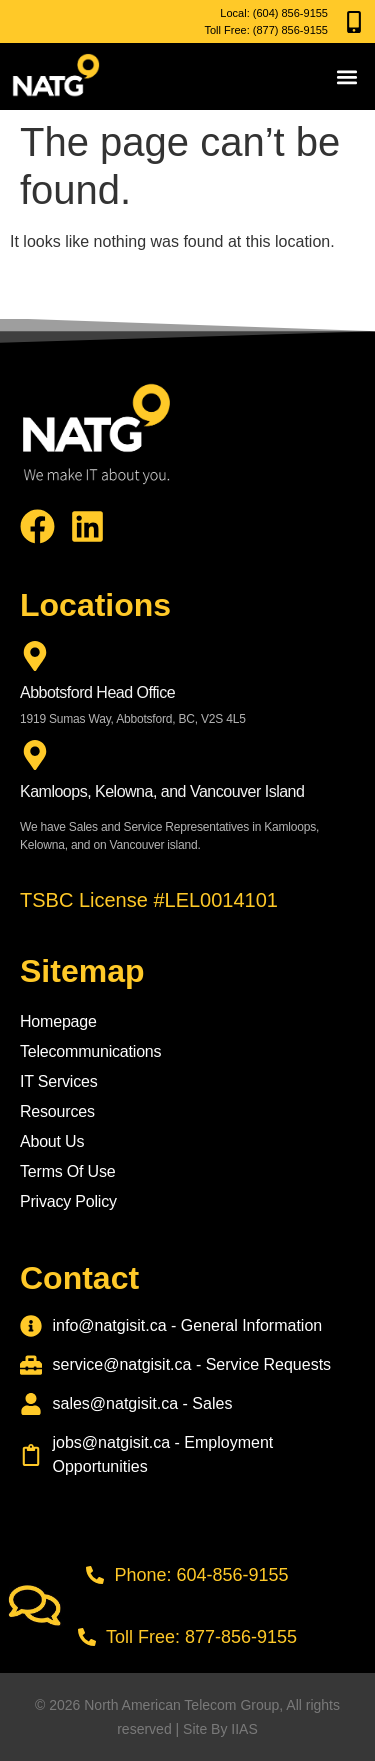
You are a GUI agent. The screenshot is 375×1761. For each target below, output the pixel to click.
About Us (52, 1141)
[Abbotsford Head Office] (35, 656)
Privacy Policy (68, 1201)
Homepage (58, 1021)
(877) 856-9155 (290, 30)
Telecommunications (90, 1051)
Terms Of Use (67, 1171)
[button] (347, 76)
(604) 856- (278, 13)
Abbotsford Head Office (97, 692)
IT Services (59, 1081)
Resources (57, 1111)
